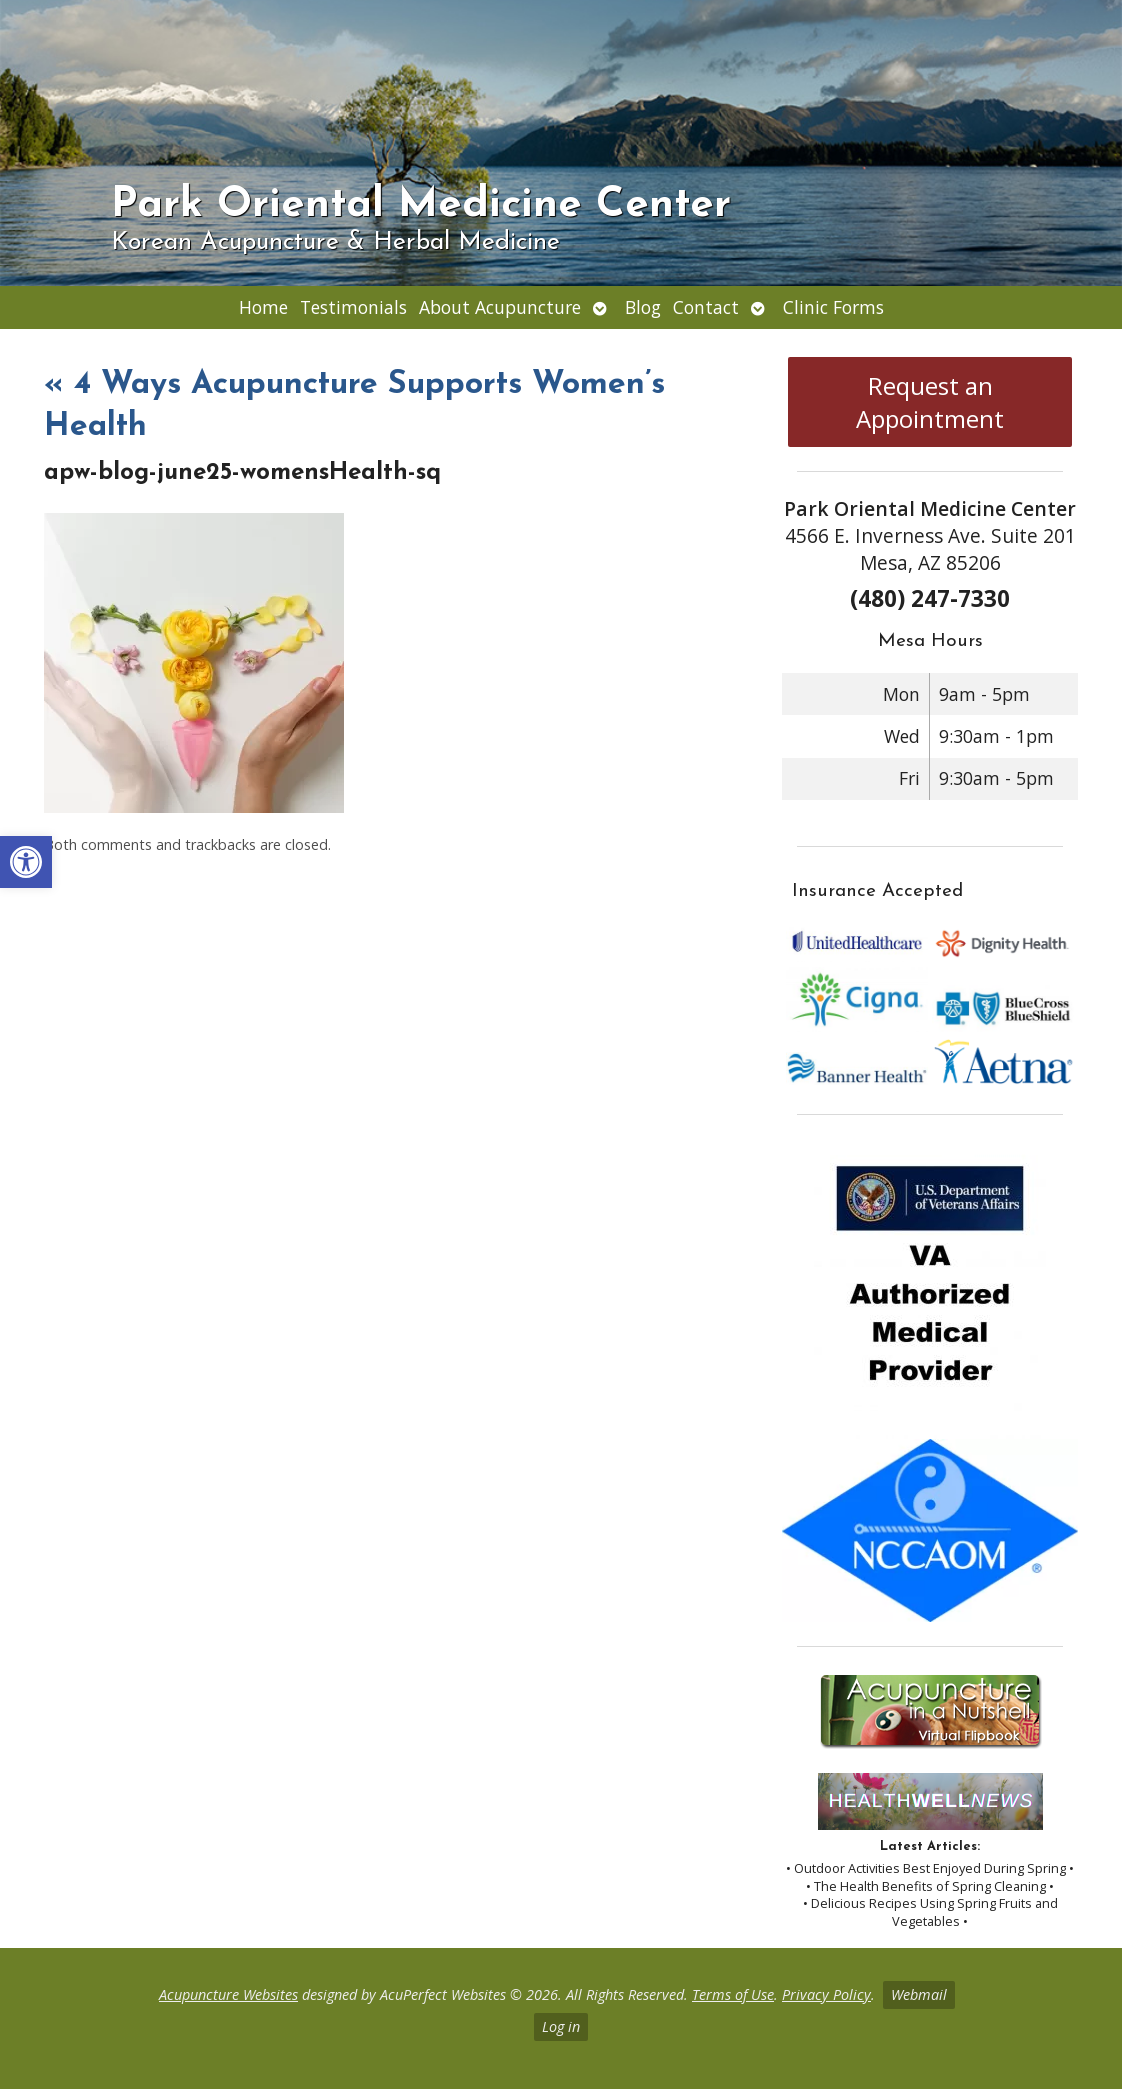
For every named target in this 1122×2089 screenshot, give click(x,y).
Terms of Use (733, 1994)
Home (263, 307)
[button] (26, 862)
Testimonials (353, 307)
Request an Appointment (930, 402)
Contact (706, 307)
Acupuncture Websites (228, 1994)
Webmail (919, 1994)
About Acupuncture (500, 307)
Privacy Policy (826, 1994)
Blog (643, 307)
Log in (561, 2026)
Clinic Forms (833, 307)
